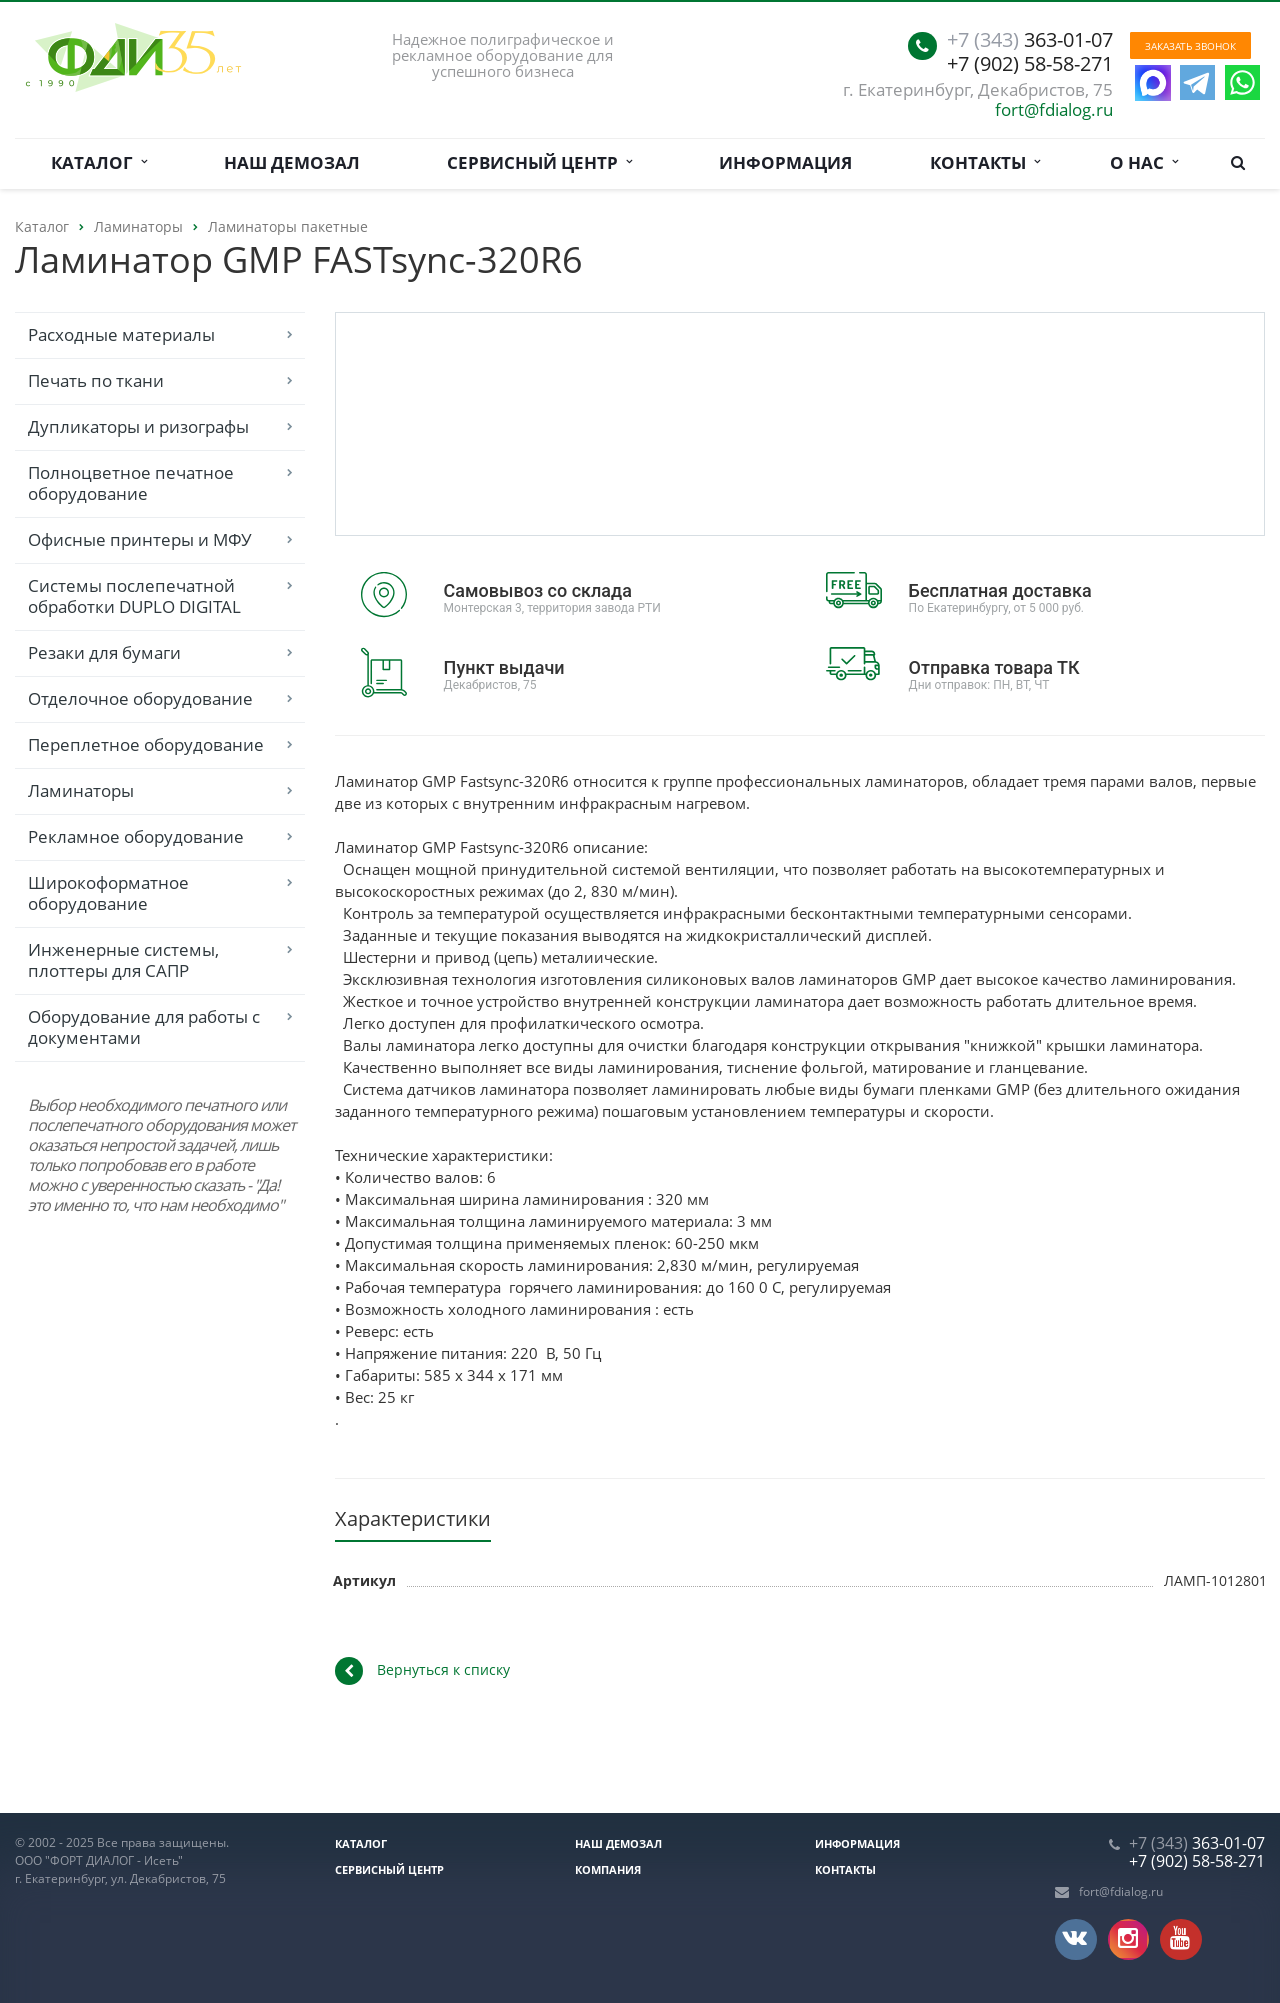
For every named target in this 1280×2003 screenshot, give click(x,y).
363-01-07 (1030, 40)
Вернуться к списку (422, 1671)
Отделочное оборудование (140, 698)
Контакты (985, 162)
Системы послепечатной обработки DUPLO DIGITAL (134, 596)
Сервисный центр (539, 162)
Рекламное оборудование (136, 836)
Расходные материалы (121, 334)
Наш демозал (292, 162)
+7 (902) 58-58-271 (1030, 64)
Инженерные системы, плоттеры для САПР (123, 960)
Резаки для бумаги (104, 652)
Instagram (1128, 1938)
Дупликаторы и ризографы (138, 426)
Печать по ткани (96, 380)
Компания (608, 1869)
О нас (1144, 162)
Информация (785, 162)
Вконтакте (1074, 1937)
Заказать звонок (1190, 46)
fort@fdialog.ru (1054, 109)
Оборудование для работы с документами (144, 1027)
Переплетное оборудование (146, 744)
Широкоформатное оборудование (108, 893)
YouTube (1180, 1938)
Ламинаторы (81, 790)
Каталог (99, 162)
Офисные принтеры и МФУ (140, 539)
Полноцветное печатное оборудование (131, 483)
